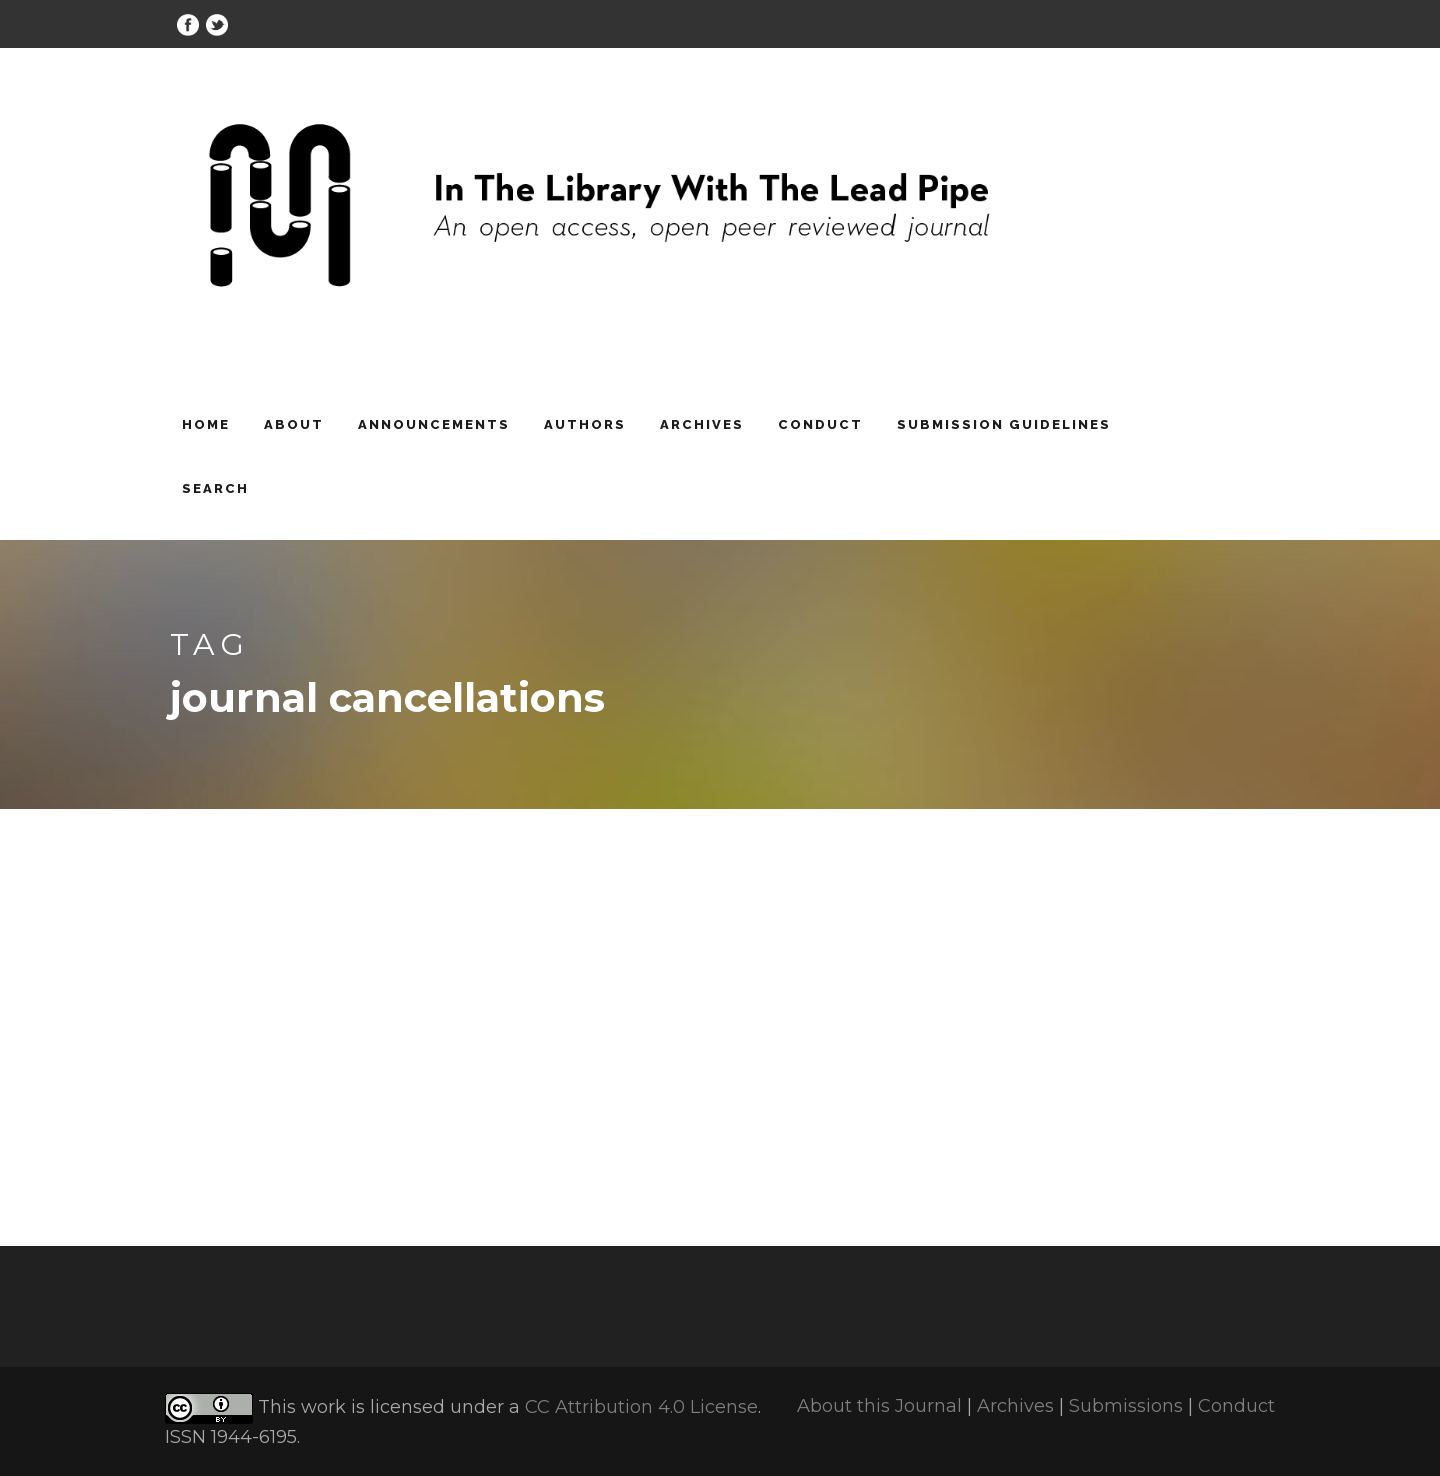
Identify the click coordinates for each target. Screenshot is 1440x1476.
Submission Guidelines (1004, 424)
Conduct (820, 424)
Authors (585, 424)
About (294, 424)
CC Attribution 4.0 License (641, 1408)
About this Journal (879, 1406)
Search (215, 488)
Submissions (1126, 1406)
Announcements (434, 424)
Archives (702, 424)
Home (206, 424)
